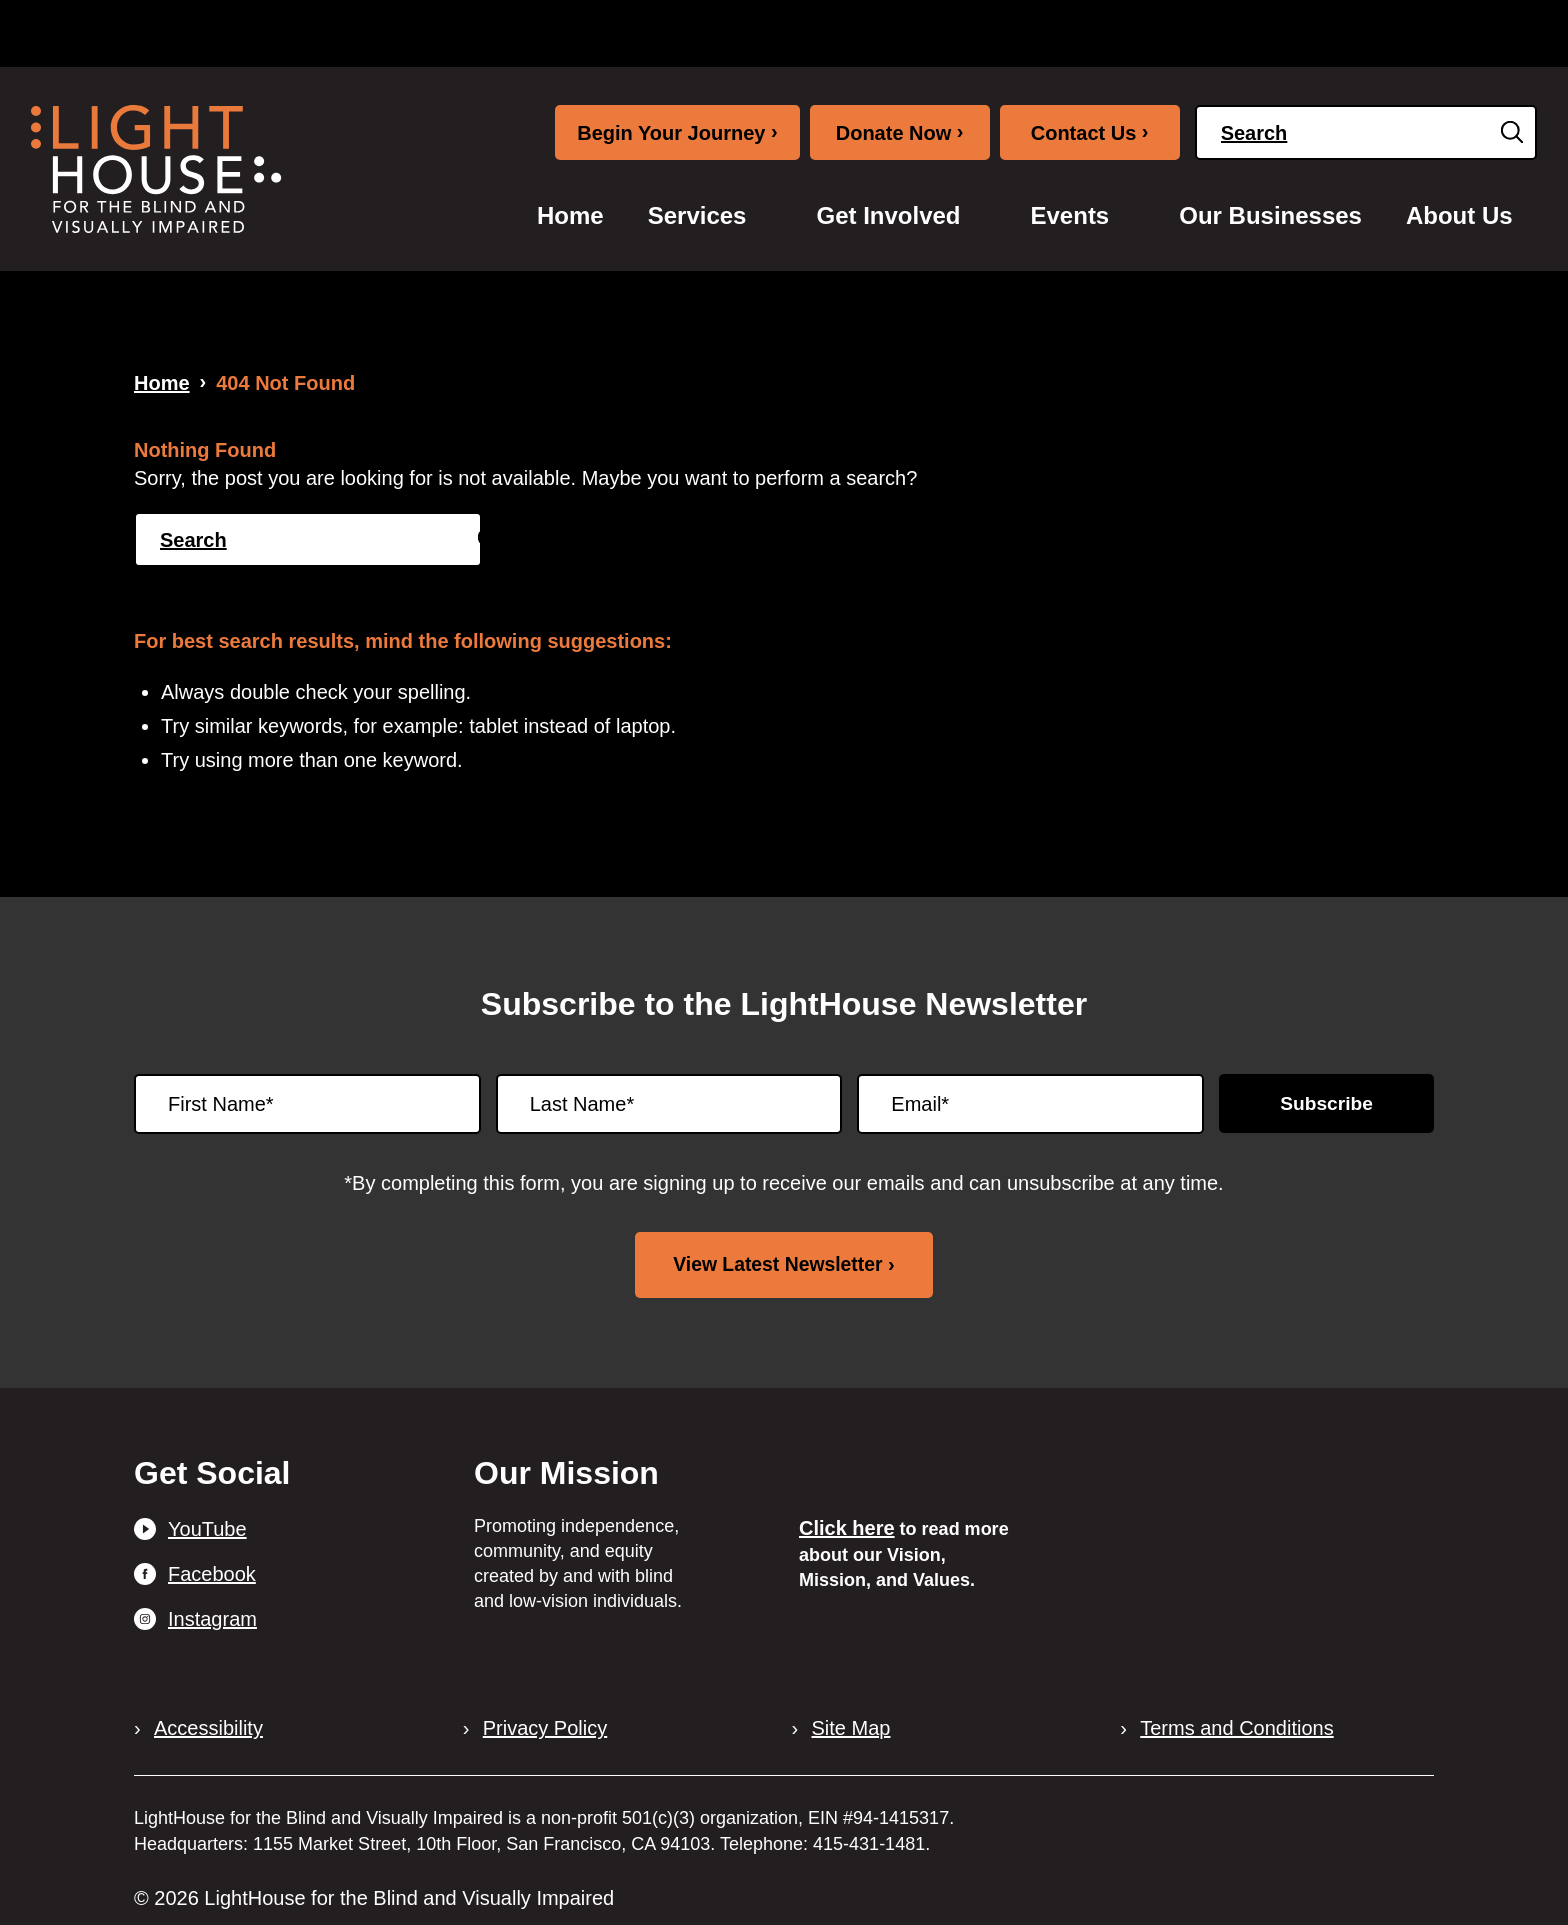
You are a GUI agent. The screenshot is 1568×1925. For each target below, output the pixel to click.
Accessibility (208, 1728)
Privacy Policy (545, 1728)
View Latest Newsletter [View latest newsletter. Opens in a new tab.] (778, 1264)
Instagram (212, 1618)
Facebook (212, 1573)
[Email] (1030, 1104)
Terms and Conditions (1236, 1728)
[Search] (1366, 132)
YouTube (207, 1528)
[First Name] (307, 1104)
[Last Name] (669, 1104)
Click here (847, 1528)
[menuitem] (570, 216)
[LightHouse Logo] (156, 169)
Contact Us (1090, 131)
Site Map (851, 1728)
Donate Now (900, 131)
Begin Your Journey (677, 131)
